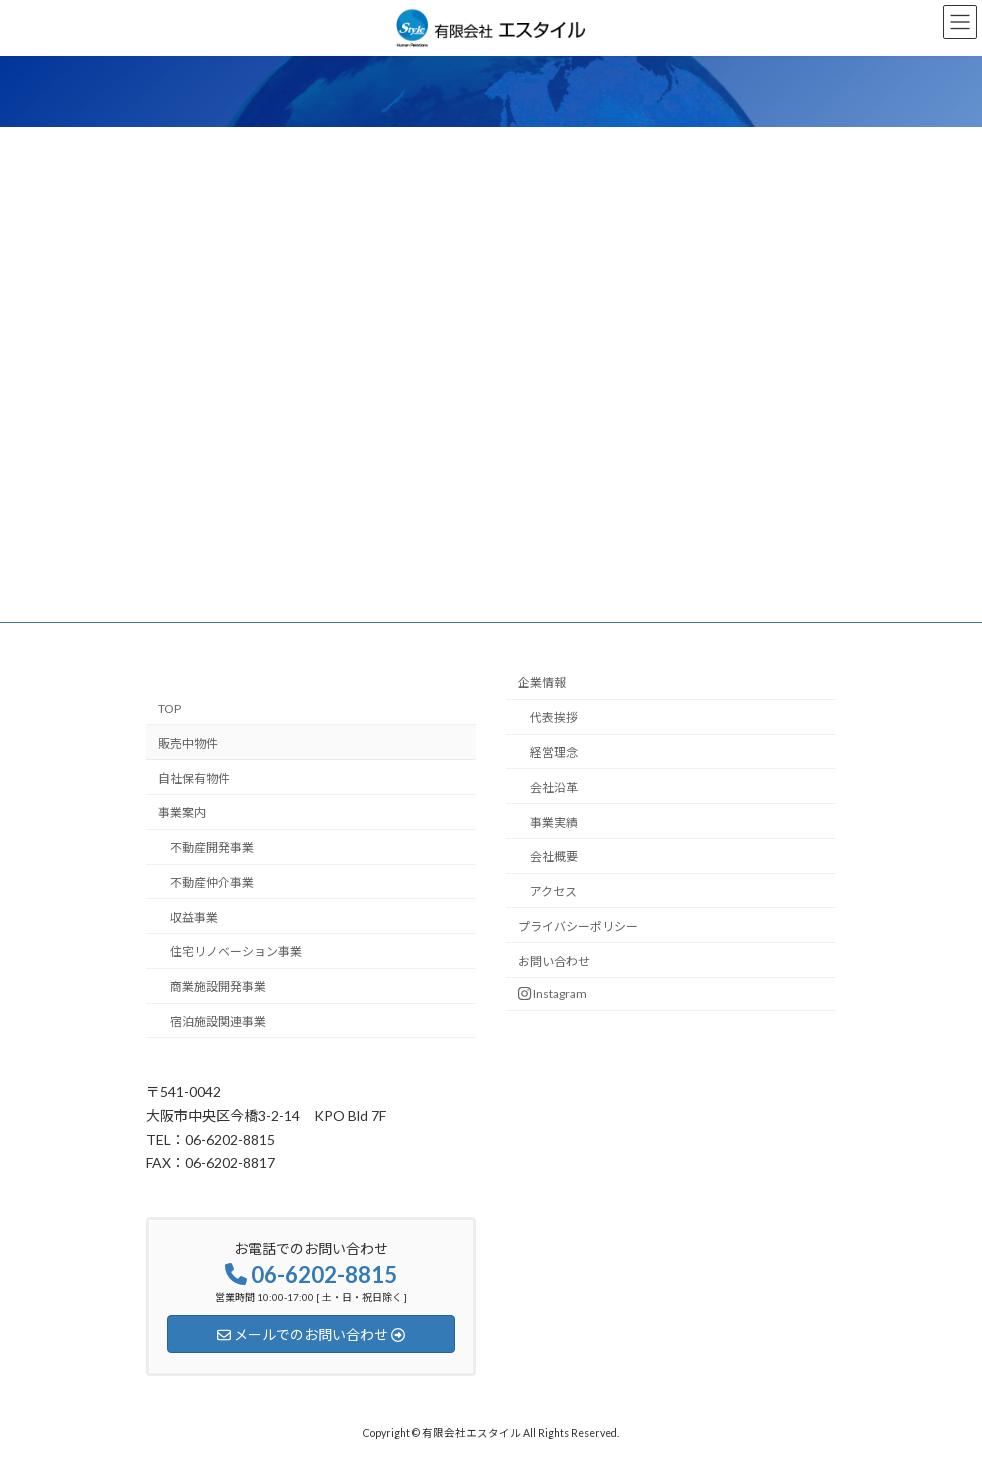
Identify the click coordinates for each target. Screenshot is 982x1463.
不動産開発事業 (212, 847)
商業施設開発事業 (218, 986)
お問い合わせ (554, 960)
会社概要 (554, 856)
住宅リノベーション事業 (236, 951)
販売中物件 (188, 743)
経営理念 (554, 752)
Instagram (552, 993)
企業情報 (542, 682)
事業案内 (182, 812)
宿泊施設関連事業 (218, 1021)
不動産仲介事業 (212, 882)
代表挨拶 (554, 717)
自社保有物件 (194, 777)
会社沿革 (554, 787)
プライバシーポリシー (578, 926)
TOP (169, 708)
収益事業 (194, 916)
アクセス (553, 891)
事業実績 (554, 821)
